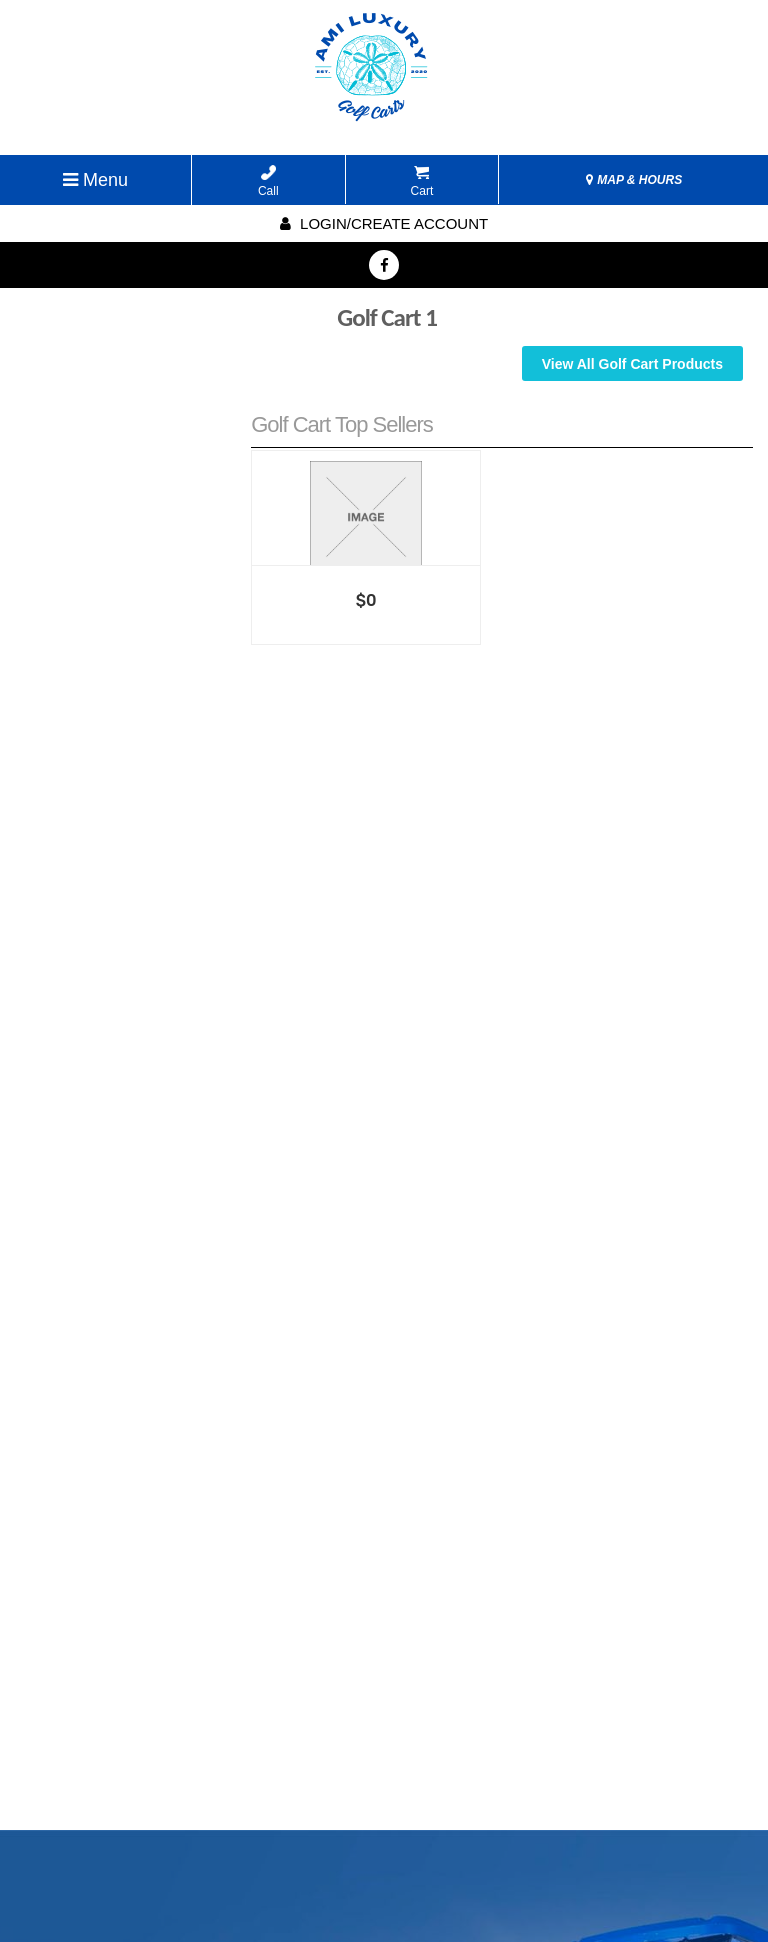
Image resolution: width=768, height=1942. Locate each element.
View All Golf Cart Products (632, 364)
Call (268, 181)
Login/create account (384, 223)
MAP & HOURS (634, 180)
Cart (422, 181)
